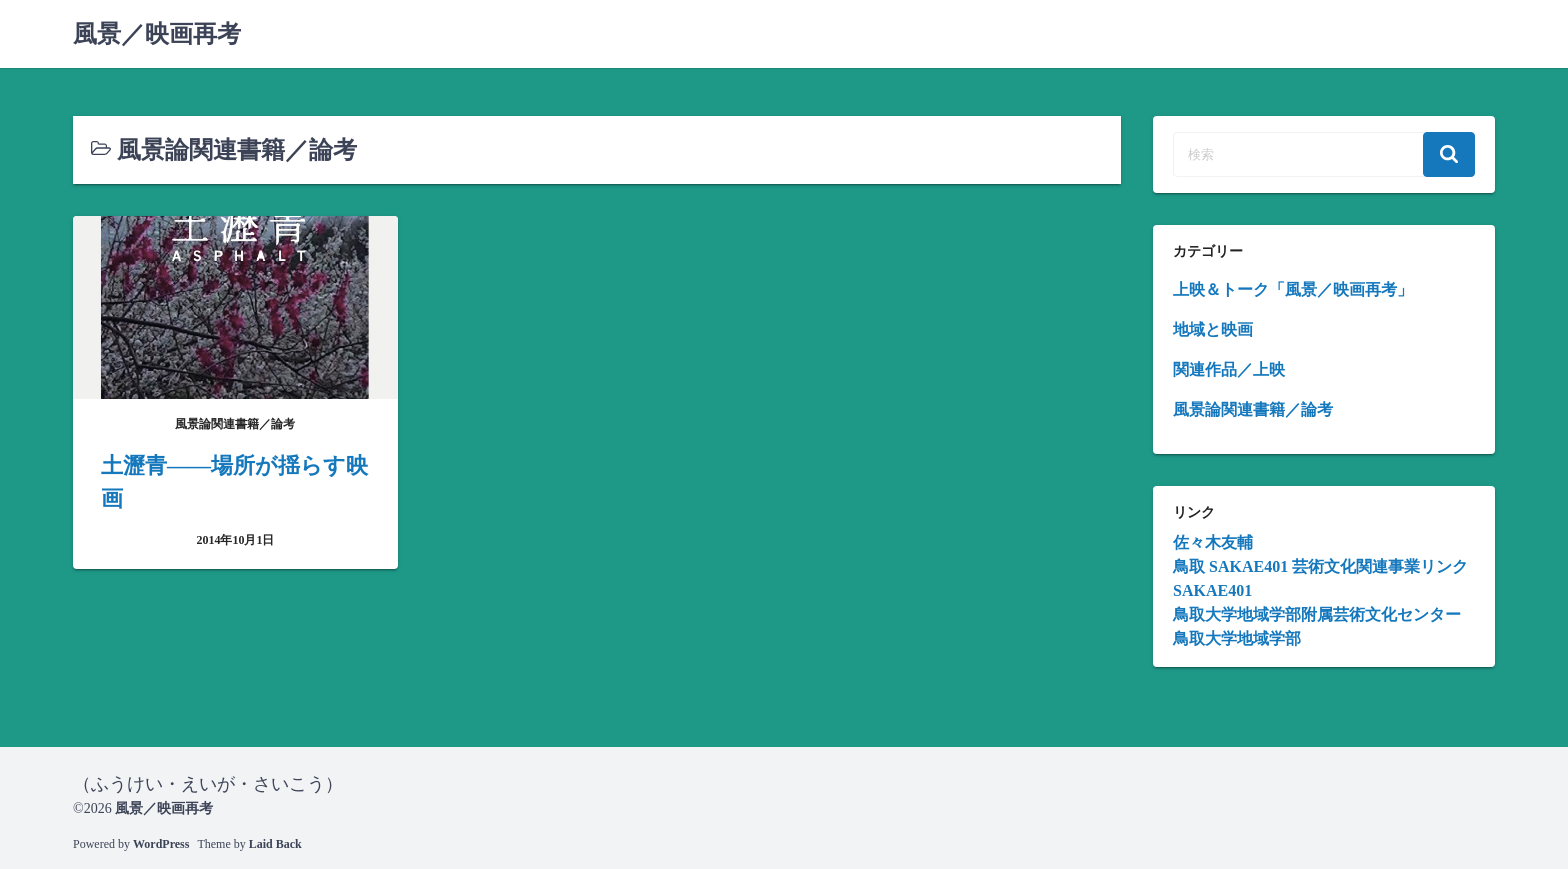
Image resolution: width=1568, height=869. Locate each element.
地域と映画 (1213, 329)
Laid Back (275, 844)
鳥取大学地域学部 (1237, 638)
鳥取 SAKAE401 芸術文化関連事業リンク (1320, 566)
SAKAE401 (1212, 590)
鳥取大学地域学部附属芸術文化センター (1317, 614)
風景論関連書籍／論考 (1253, 409)
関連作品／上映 (1229, 369)
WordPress (161, 844)
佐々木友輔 (1213, 542)
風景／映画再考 (157, 34)
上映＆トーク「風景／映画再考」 (1293, 289)
